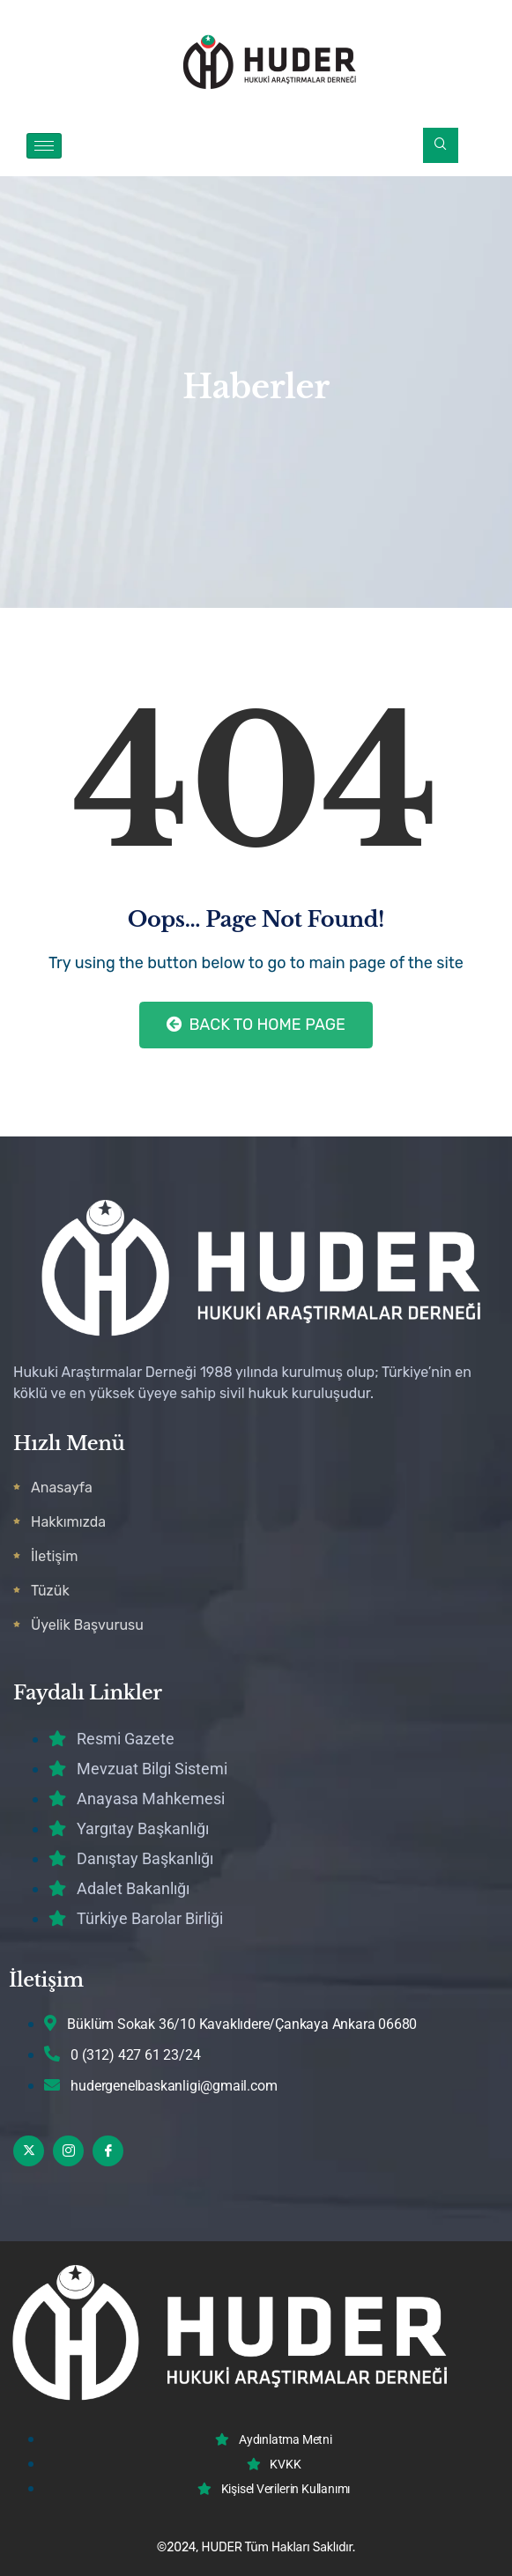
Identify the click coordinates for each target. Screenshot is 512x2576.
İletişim (54, 1556)
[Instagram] (68, 2151)
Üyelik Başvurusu (87, 1625)
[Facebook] (108, 2151)
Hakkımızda (68, 1522)
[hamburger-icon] (44, 146)
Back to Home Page (256, 1024)
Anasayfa (62, 1487)
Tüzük (50, 1590)
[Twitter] (28, 2151)
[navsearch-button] (440, 145)
